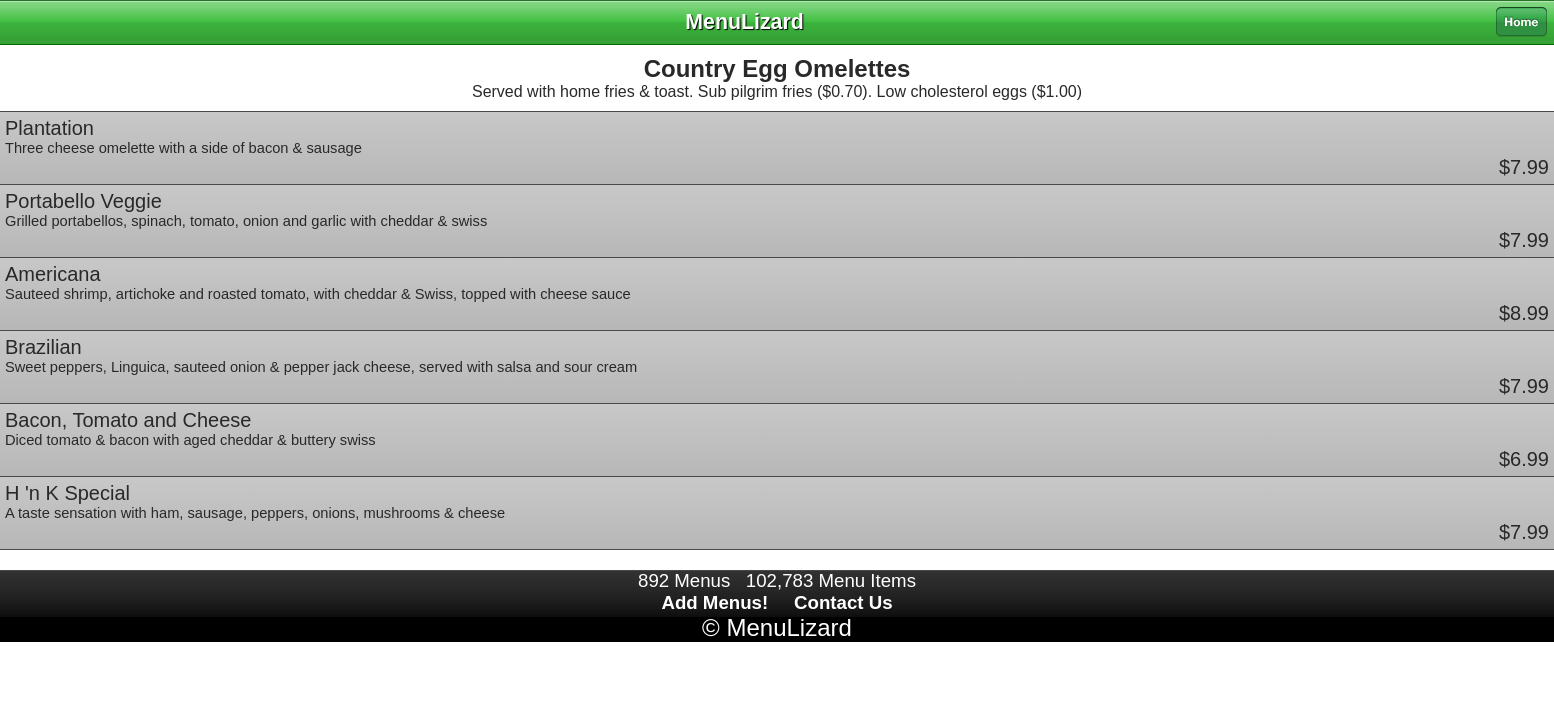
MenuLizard (788, 627)
